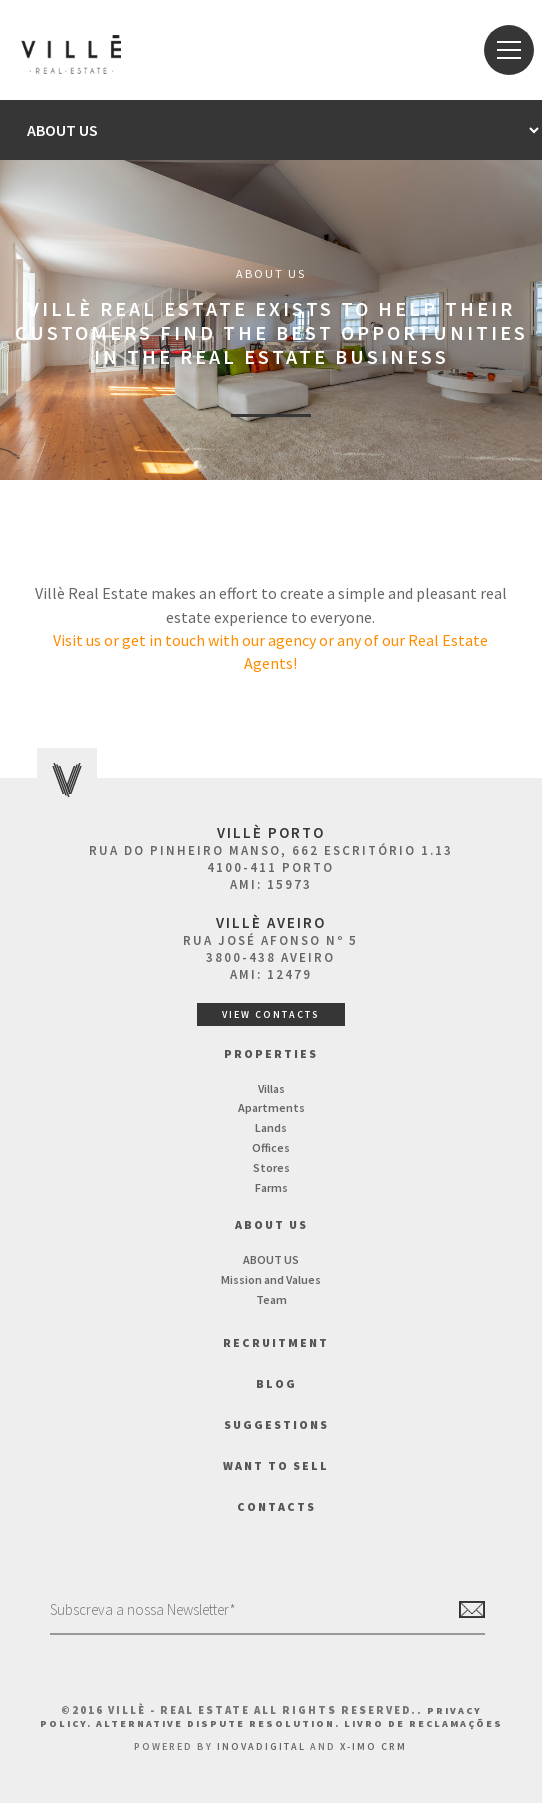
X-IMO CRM (373, 1746)
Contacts (276, 1506)
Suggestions (276, 1424)
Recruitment (276, 1342)
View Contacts (271, 1014)
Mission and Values (271, 1279)
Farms (271, 1187)
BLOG (276, 1383)
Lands (271, 1127)
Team (271, 1299)
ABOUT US (271, 1259)
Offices (271, 1147)
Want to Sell (276, 1465)
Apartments (271, 1107)
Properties (271, 1053)
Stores (271, 1167)
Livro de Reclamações (423, 1723)
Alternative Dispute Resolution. (220, 1723)
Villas (271, 1088)
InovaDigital (261, 1746)
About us (271, 1224)
